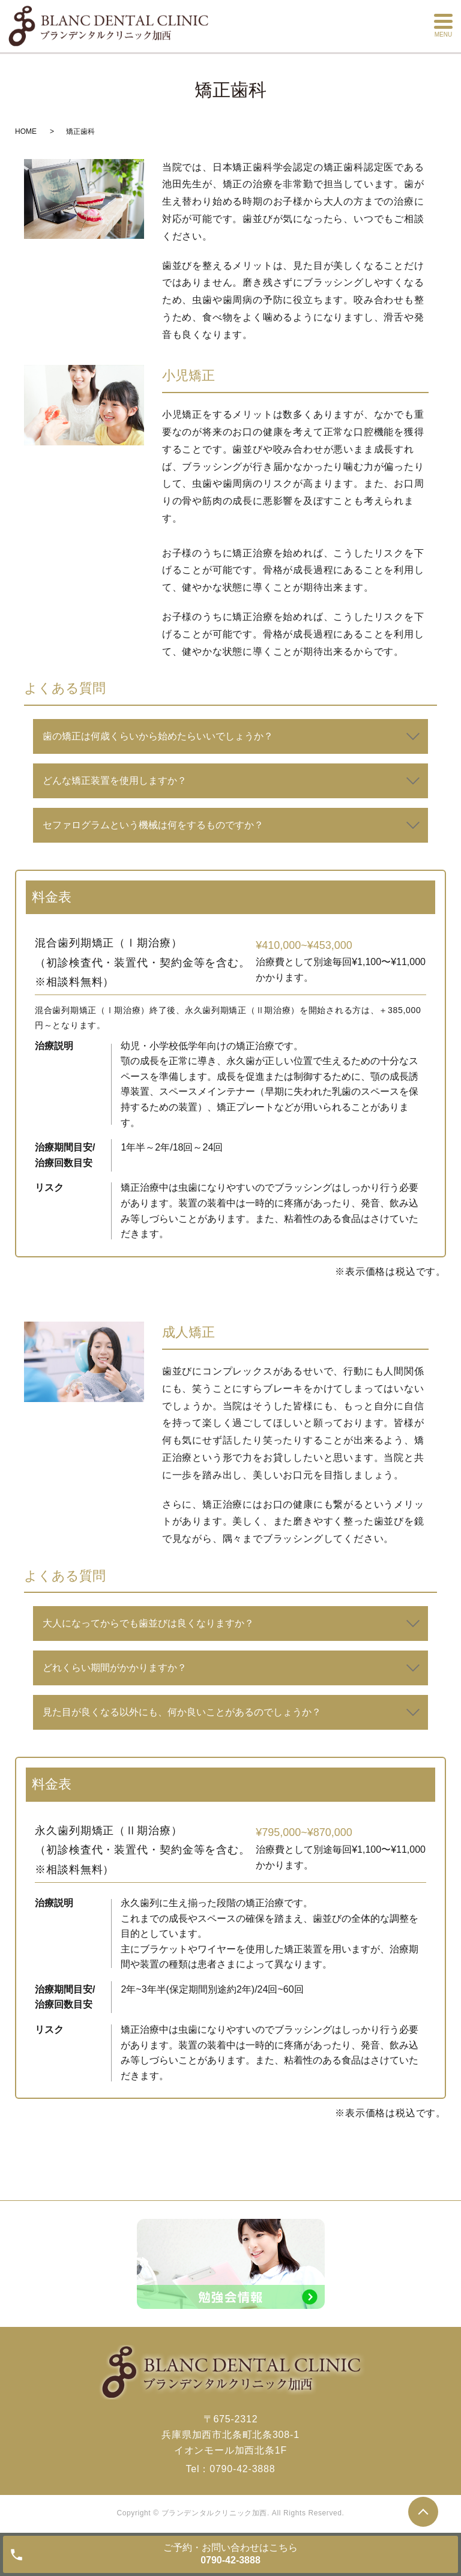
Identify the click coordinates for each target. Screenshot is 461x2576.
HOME (26, 131)
